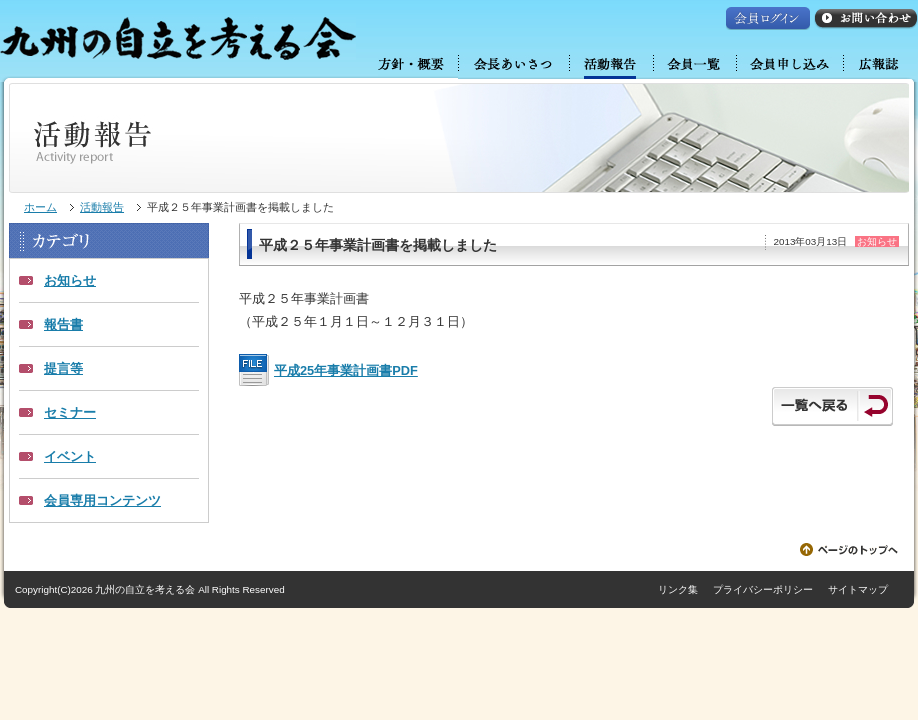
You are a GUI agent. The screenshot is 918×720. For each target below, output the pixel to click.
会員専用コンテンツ (102, 500)
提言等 (63, 368)
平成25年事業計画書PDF (346, 370)
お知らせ (70, 280)
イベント (70, 456)
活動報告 (102, 207)
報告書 (63, 324)
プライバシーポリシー (763, 589)
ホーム (40, 207)
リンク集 (678, 589)
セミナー (70, 412)
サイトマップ (858, 589)
